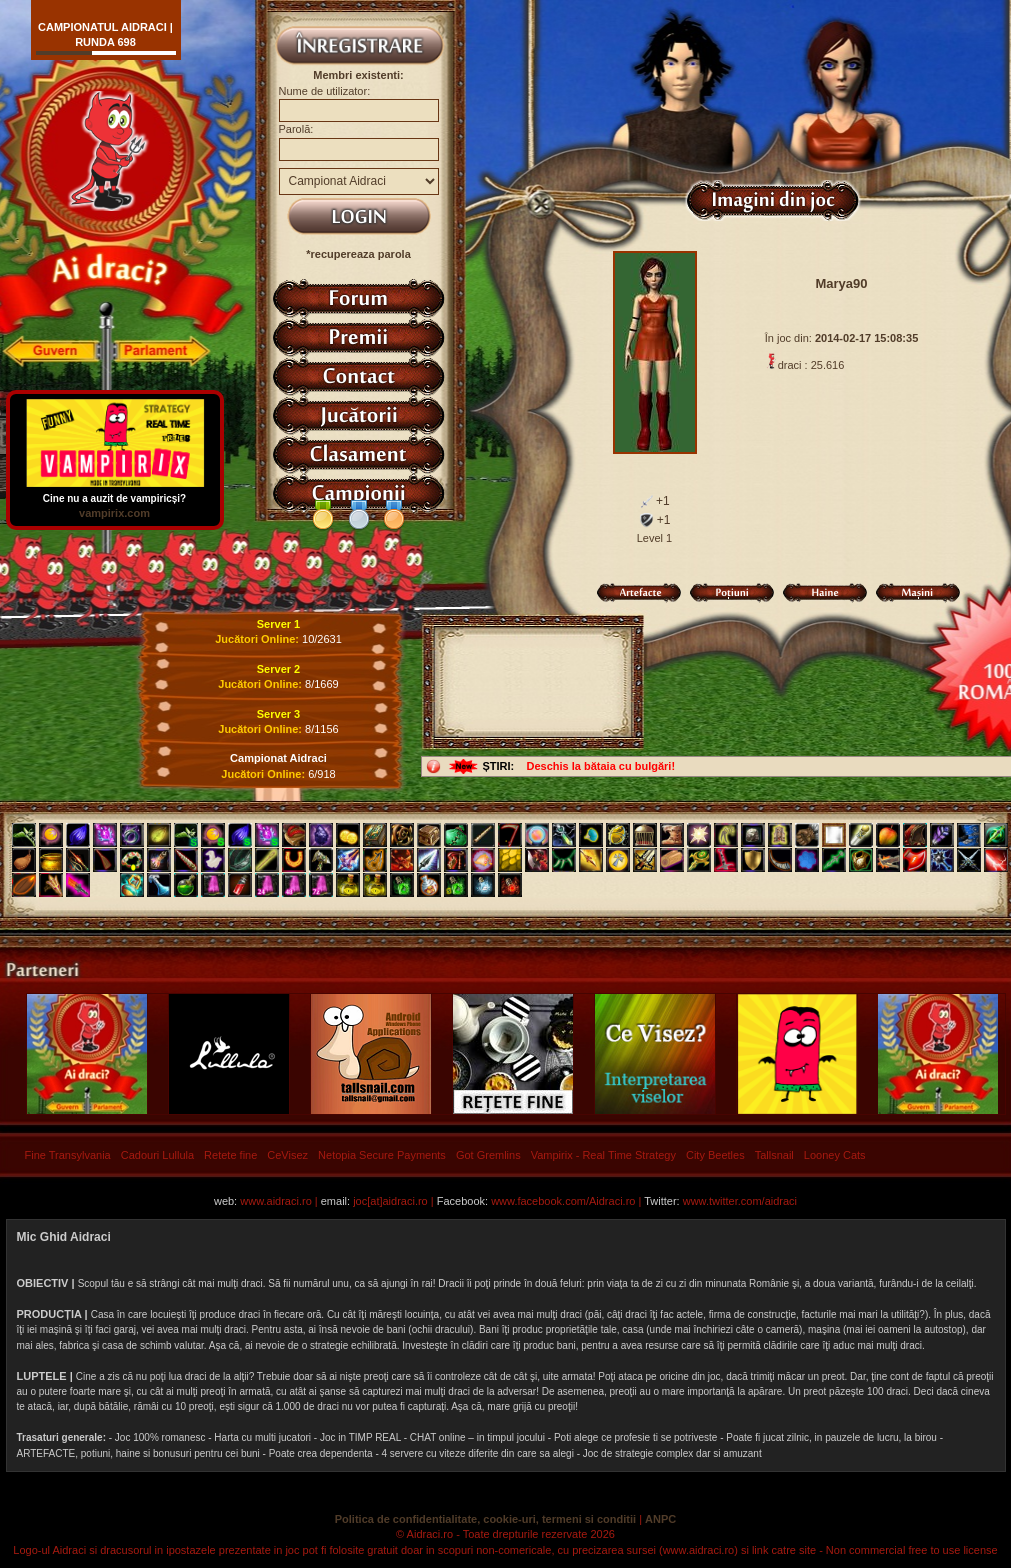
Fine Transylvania (68, 1155)
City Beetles (715, 1155)
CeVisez (287, 1155)
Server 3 (278, 714)
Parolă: (296, 129)
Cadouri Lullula (157, 1155)
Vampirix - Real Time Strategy (603, 1155)
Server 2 (278, 669)
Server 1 (278, 624)
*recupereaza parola (358, 254)
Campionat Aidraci (278, 758)
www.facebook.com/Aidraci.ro (563, 1201)
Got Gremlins (488, 1155)
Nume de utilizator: (325, 91)
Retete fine (230, 1155)
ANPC (660, 1519)
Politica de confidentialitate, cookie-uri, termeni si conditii (485, 1519)
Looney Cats (835, 1155)
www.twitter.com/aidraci (740, 1201)
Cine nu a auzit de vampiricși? (115, 493)
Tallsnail (774, 1155)
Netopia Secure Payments (382, 1155)
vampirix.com (114, 513)
